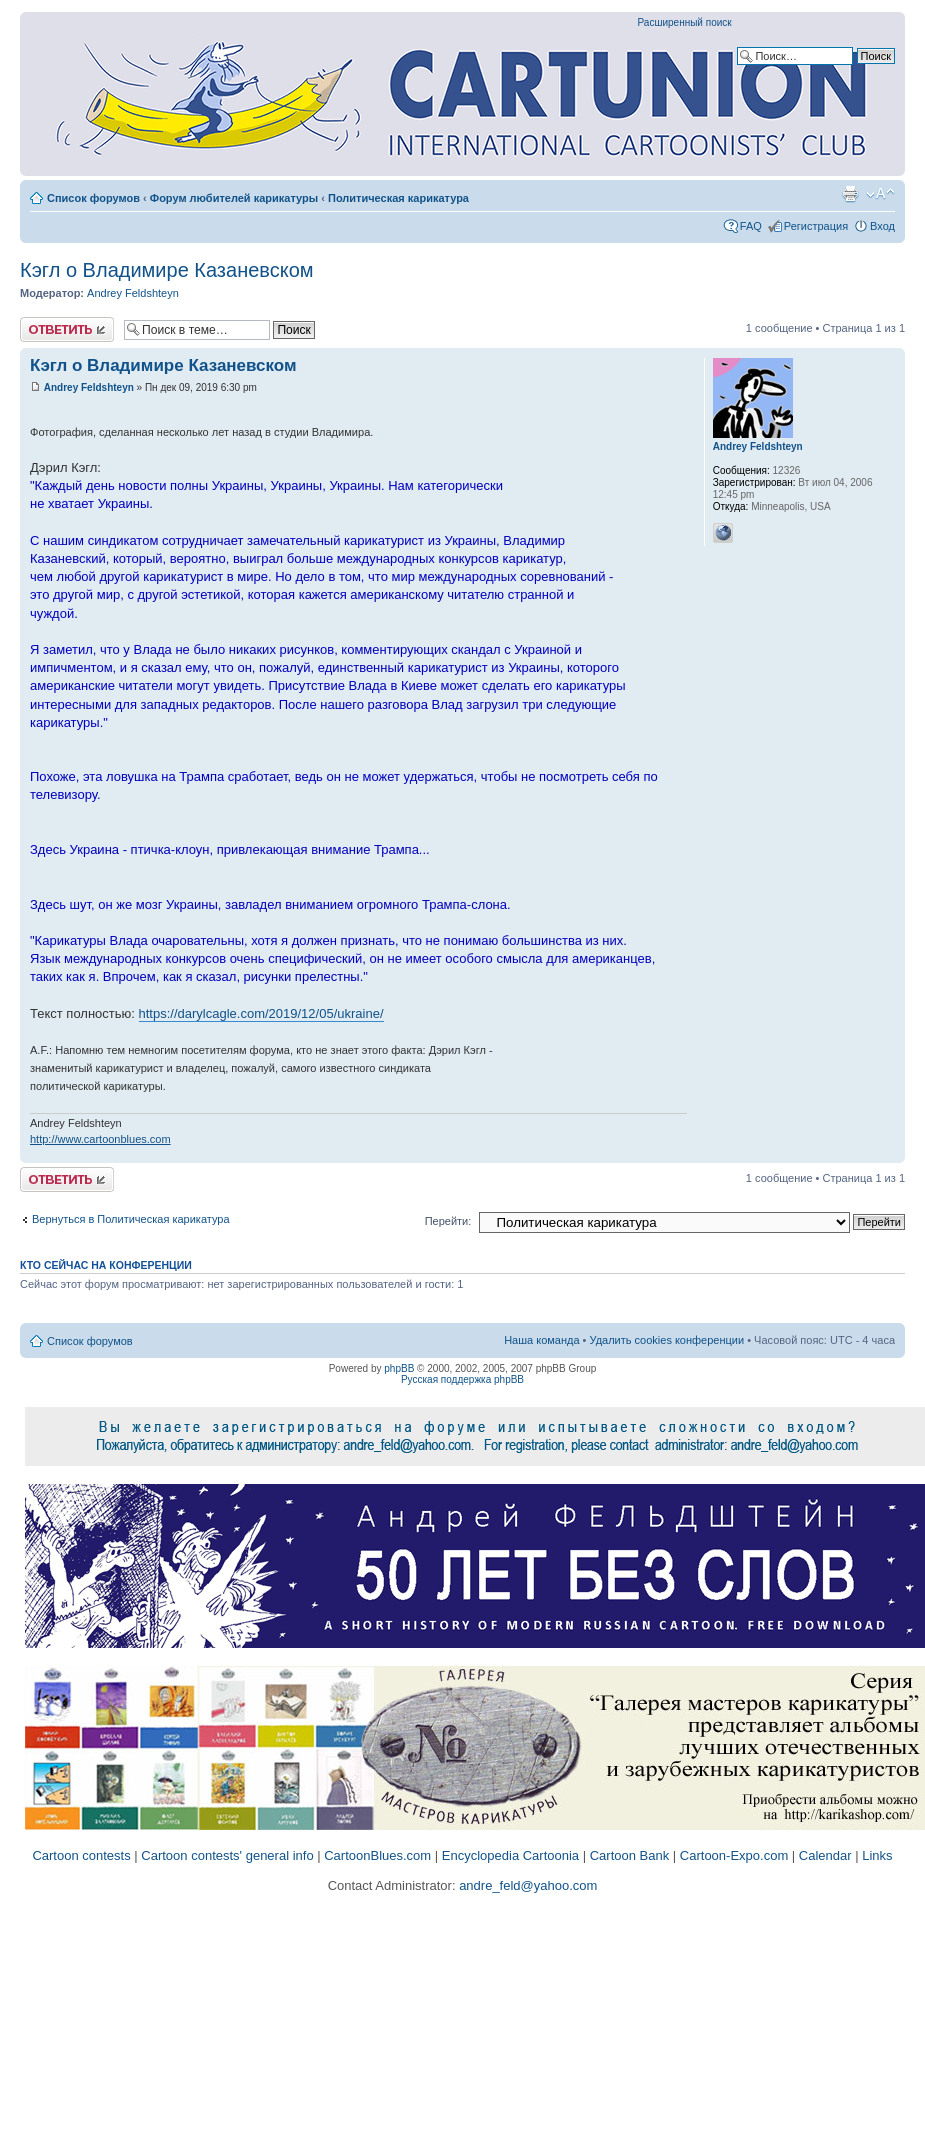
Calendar (825, 1855)
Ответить (67, 329)
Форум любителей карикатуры (234, 198)
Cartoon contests (81, 1855)
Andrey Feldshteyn (133, 293)
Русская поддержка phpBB (462, 1379)
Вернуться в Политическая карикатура (131, 1219)
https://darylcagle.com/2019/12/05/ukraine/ (261, 1013)
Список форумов (93, 198)
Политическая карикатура (398, 198)
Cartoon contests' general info (227, 1855)
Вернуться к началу (889, 1152)
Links (877, 1855)
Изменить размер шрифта (880, 194)
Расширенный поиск (685, 22)
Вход (882, 226)
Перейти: (448, 1221)
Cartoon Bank (630, 1855)
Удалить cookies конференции (667, 1340)
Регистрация (816, 226)
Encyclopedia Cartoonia (510, 1855)
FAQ (751, 226)
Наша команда (541, 1340)
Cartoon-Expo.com (734, 1855)
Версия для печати (850, 194)
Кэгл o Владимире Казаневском (167, 270)
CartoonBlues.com (377, 1855)
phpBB (399, 1368)
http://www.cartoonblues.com (100, 1139)
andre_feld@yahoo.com (527, 1885)
